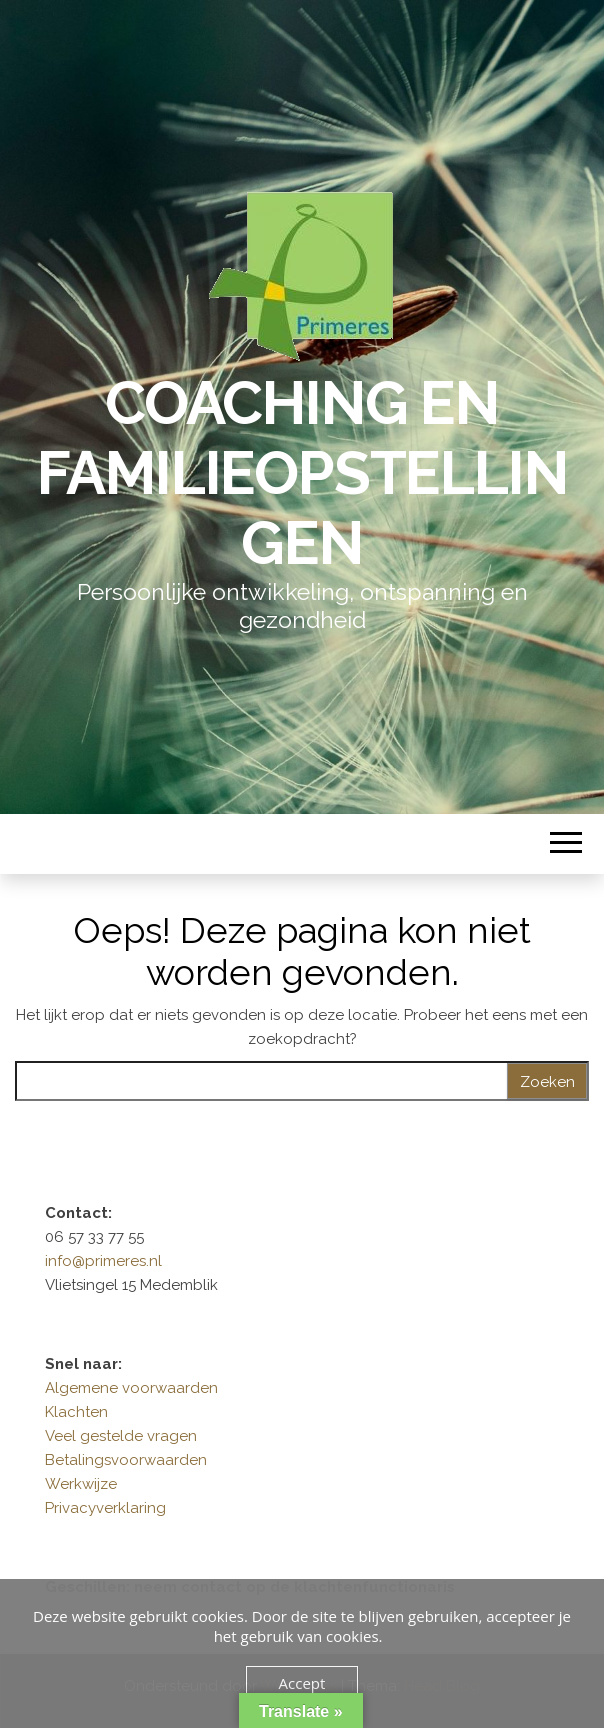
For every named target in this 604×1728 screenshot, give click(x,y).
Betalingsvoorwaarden (126, 1460)
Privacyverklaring (105, 1508)
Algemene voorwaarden (131, 1388)
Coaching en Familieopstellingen (302, 473)
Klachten (76, 1412)
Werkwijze (81, 1484)
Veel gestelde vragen (121, 1436)
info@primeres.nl (103, 1261)
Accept (302, 1683)
